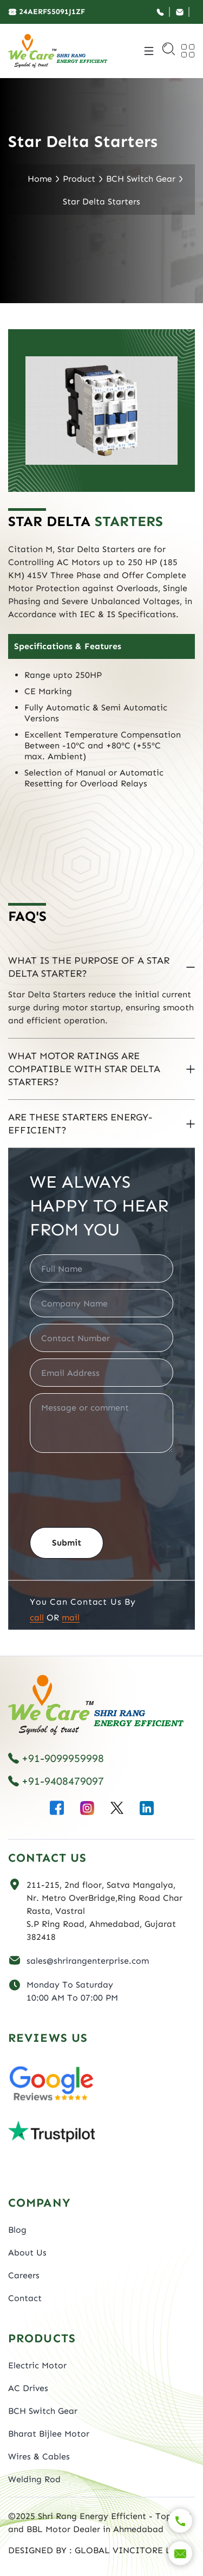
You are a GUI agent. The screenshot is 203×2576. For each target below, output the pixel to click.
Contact (25, 2298)
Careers (24, 2275)
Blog (17, 2230)
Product (79, 179)
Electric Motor (37, 2365)
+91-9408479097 (56, 1781)
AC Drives (28, 2388)
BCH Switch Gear (140, 179)
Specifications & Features (67, 646)
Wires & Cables (39, 2456)
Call (37, 1617)
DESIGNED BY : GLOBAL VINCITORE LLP (95, 2550)
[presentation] (112, 1486)
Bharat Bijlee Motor (48, 2433)
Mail (71, 1617)
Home (40, 179)
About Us (27, 2252)
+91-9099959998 (56, 1758)
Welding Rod (34, 2479)
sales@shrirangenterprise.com (88, 1961)
